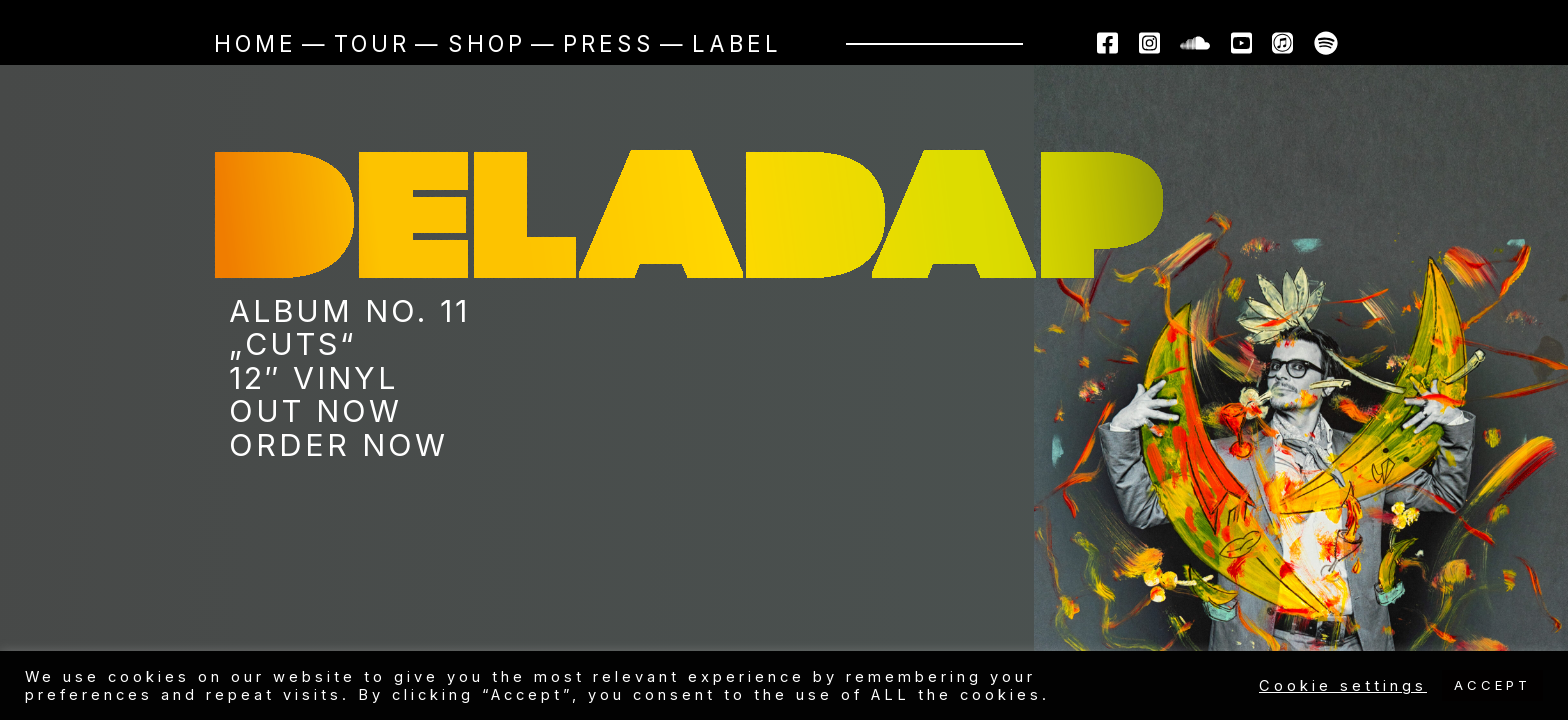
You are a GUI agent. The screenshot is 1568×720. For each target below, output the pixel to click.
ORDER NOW (338, 445)
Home (255, 43)
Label (737, 43)
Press (609, 43)
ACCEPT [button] (1492, 685)
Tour (372, 43)
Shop (487, 43)
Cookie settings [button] (1343, 686)
